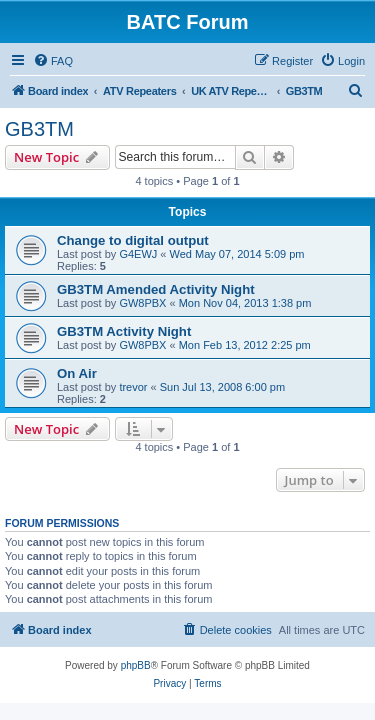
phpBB (136, 665)
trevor (133, 387)
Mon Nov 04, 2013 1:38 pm (245, 303)
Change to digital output (133, 240)
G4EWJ (138, 254)
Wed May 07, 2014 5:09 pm (237, 254)
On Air (77, 373)
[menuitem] (53, 61)
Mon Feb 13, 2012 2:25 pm (245, 345)
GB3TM (39, 129)
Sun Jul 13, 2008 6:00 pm (222, 387)
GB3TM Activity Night (124, 331)
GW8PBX (142, 303)
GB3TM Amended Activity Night (156, 289)
